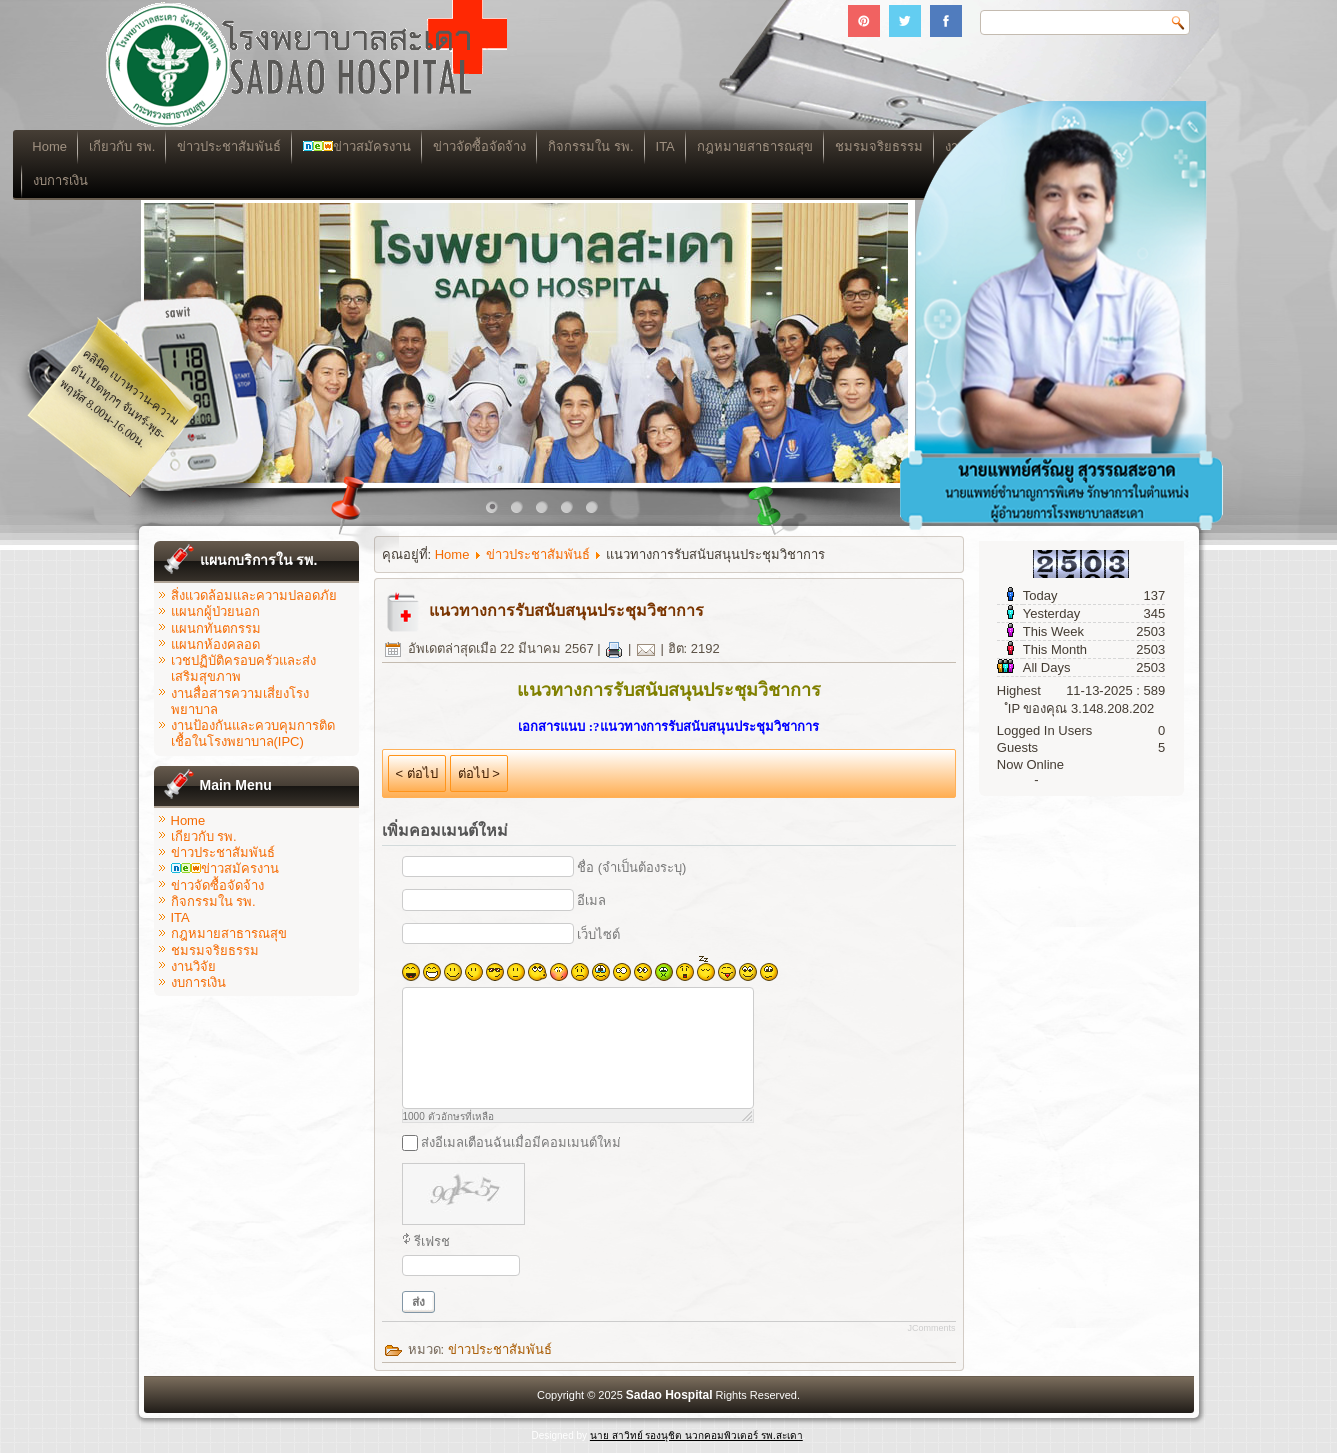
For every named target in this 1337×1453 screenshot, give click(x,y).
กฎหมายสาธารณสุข (229, 933)
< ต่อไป (417, 773)
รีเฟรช (432, 1241)
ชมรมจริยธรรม (215, 950)
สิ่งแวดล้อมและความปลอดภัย (254, 595)
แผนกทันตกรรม (216, 628)
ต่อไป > (479, 773)
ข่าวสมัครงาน (482, 146)
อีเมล (591, 900)
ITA (790, 146)
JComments (931, 1328)
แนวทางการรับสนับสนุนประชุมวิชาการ (566, 610)
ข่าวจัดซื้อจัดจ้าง (604, 146)
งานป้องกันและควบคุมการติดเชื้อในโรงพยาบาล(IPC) (253, 733)
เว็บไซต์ (598, 934)
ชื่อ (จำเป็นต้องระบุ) (631, 867)
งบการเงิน (186, 180)
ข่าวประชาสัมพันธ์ (354, 146)
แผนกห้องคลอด (215, 644)
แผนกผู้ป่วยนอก (215, 611)
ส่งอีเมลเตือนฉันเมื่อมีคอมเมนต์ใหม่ (521, 1142)
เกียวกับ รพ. (247, 146)
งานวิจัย (193, 966)
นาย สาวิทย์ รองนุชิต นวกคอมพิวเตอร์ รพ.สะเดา (696, 1435)
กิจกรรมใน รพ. (715, 146)
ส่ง (418, 1302)
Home (175, 146)
